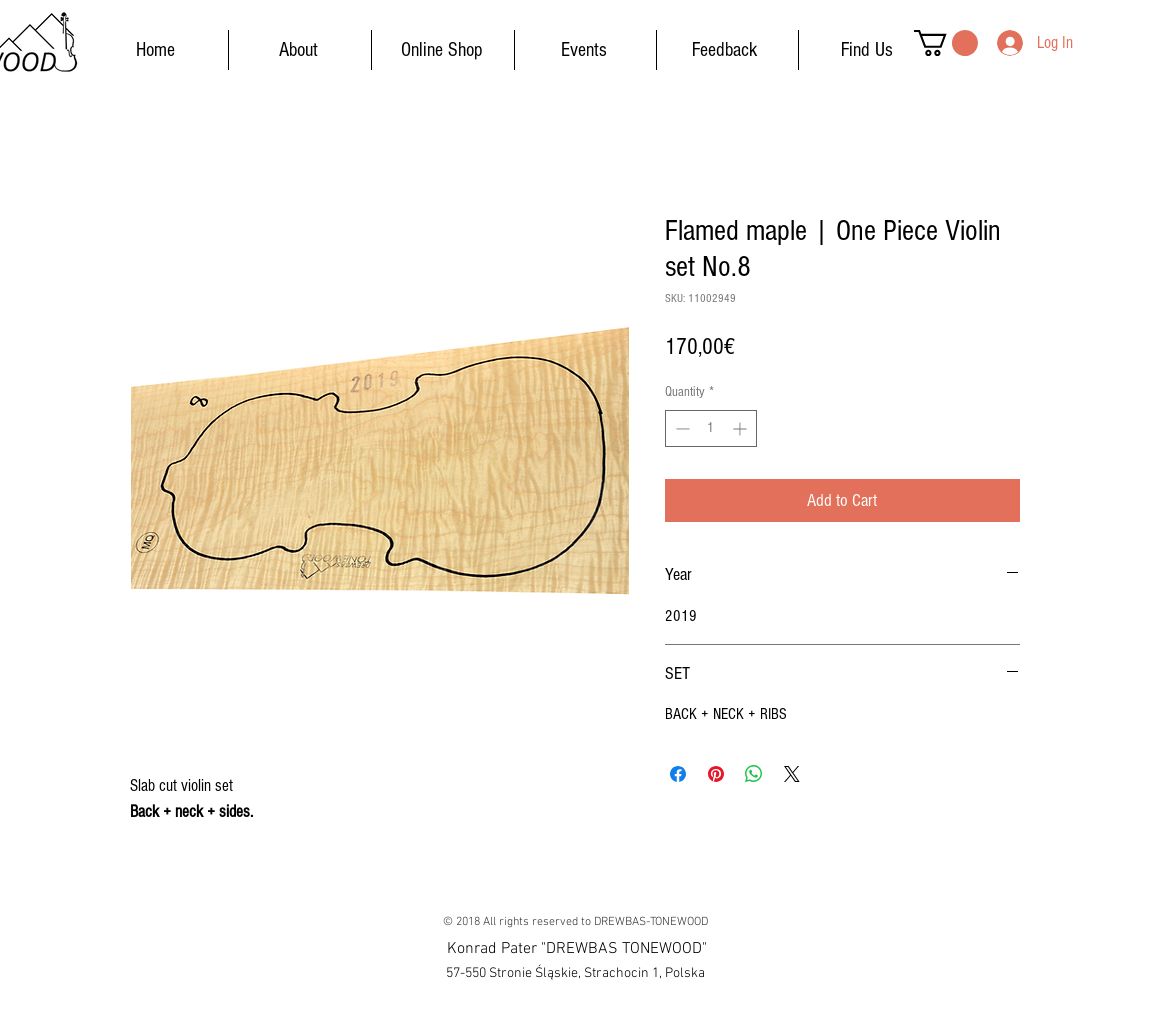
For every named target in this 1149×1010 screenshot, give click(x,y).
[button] (946, 43)
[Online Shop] (442, 50)
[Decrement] (680, 428)
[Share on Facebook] (678, 774)
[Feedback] (725, 50)
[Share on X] (792, 774)
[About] (299, 50)
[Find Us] (867, 50)
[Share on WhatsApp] (754, 774)
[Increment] (741, 428)
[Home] (156, 50)
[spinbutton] (711, 428)
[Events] (584, 50)
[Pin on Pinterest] (716, 774)
